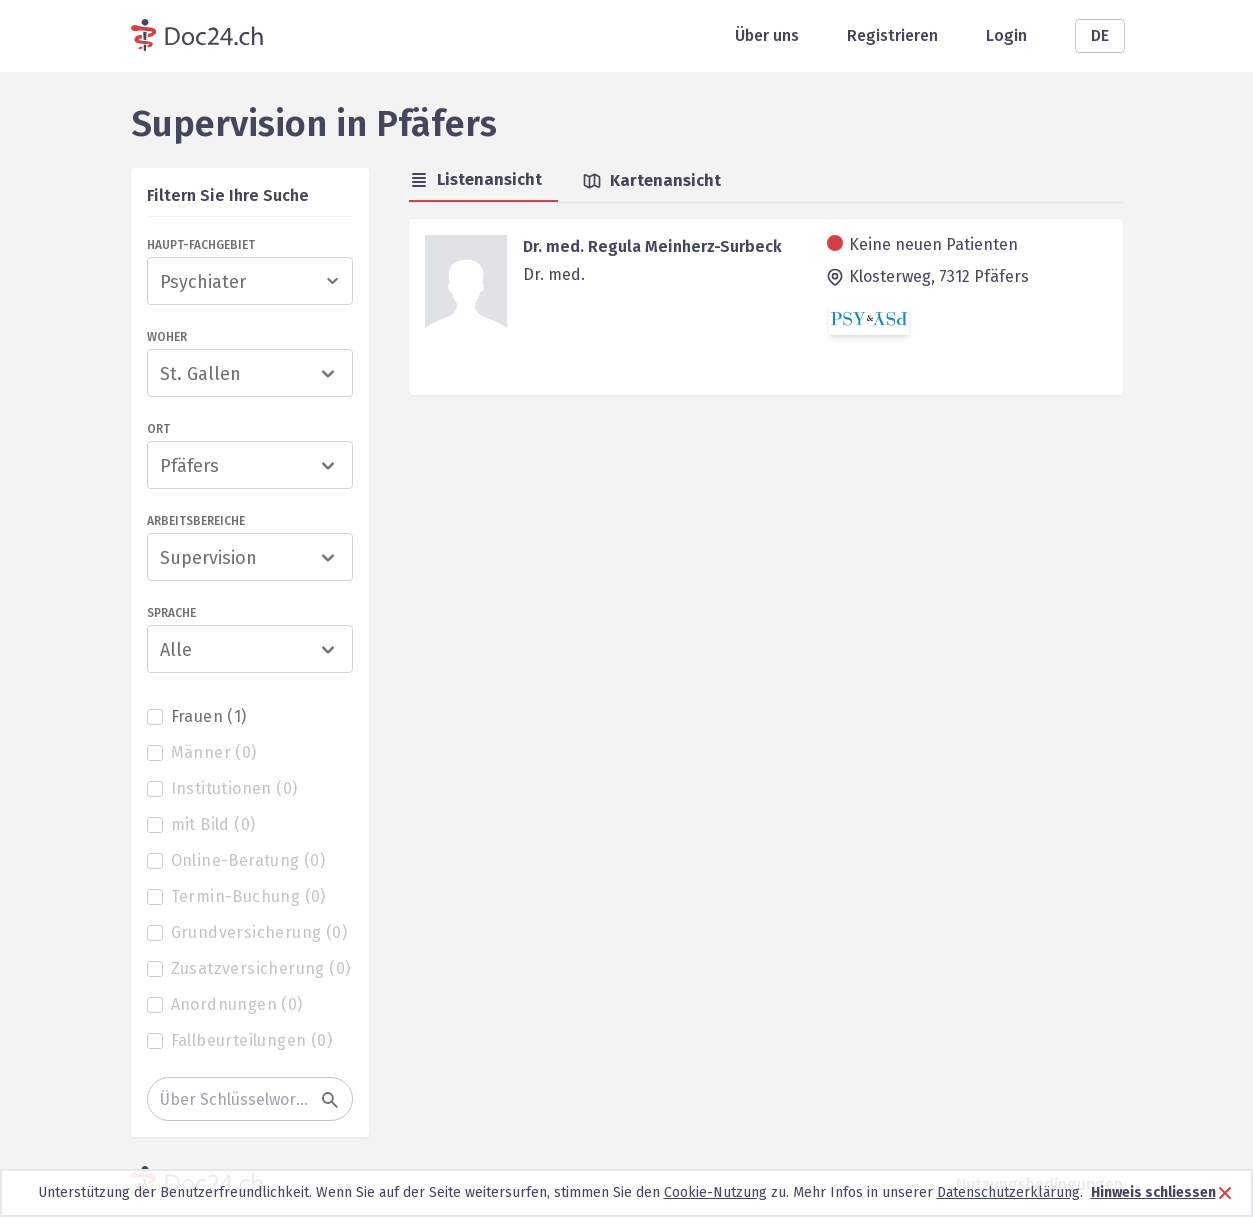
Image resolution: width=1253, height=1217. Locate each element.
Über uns (767, 35)
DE (1100, 35)
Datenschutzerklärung (1008, 1192)
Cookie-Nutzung (715, 1192)
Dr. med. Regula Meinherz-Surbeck (652, 246)
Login (1006, 35)
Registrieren (892, 35)
